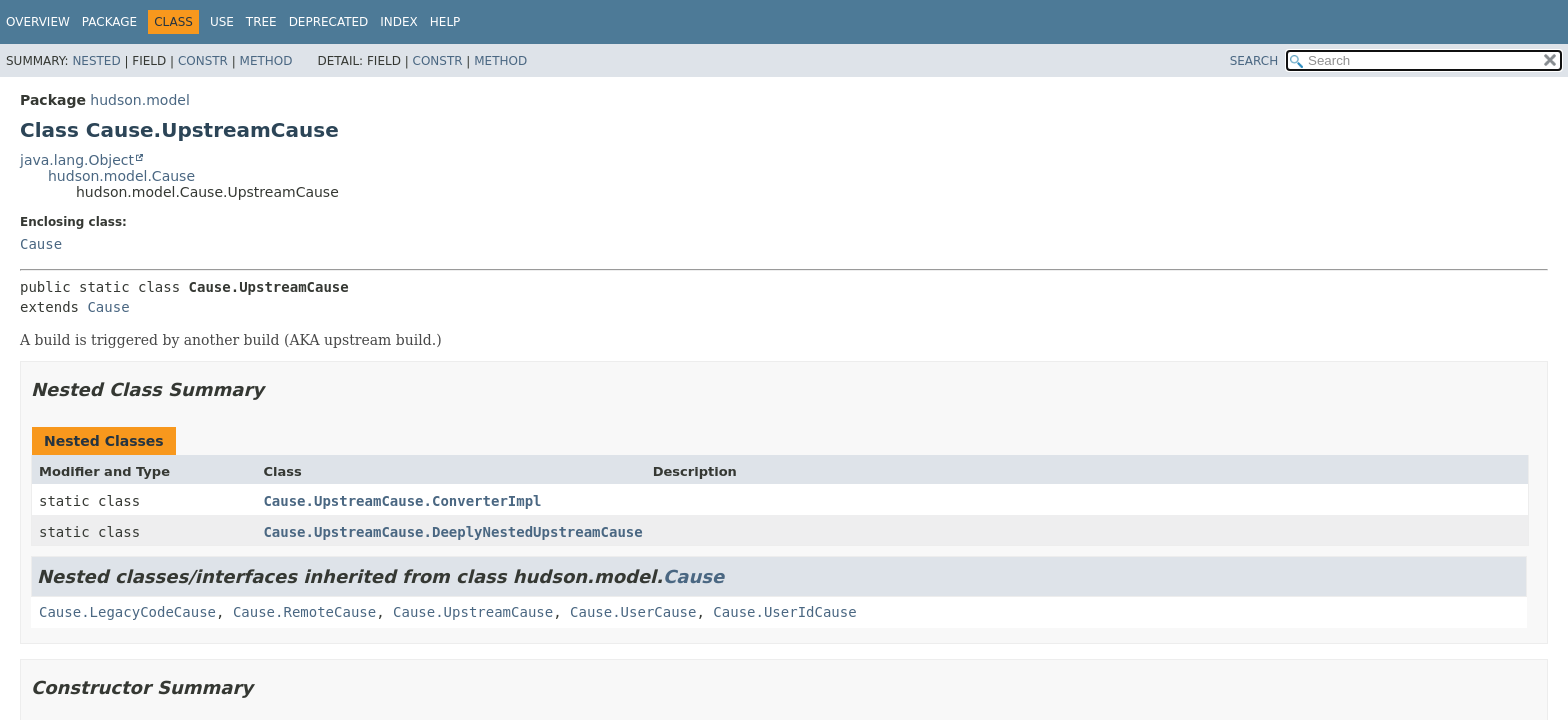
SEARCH (1254, 61)
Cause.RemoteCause (304, 612)
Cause (41, 244)
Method (266, 61)
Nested (96, 61)
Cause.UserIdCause (784, 612)
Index (399, 22)
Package (109, 22)
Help (445, 22)
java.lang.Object (77, 160)
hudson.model (139, 100)
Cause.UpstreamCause (473, 612)
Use (222, 22)
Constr (203, 61)
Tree (261, 22)
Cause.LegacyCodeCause (127, 612)
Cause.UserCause (633, 612)
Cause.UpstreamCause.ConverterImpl (402, 501)
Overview (38, 22)
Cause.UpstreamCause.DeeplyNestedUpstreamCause (452, 532)
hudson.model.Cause (121, 176)
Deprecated (329, 22)
